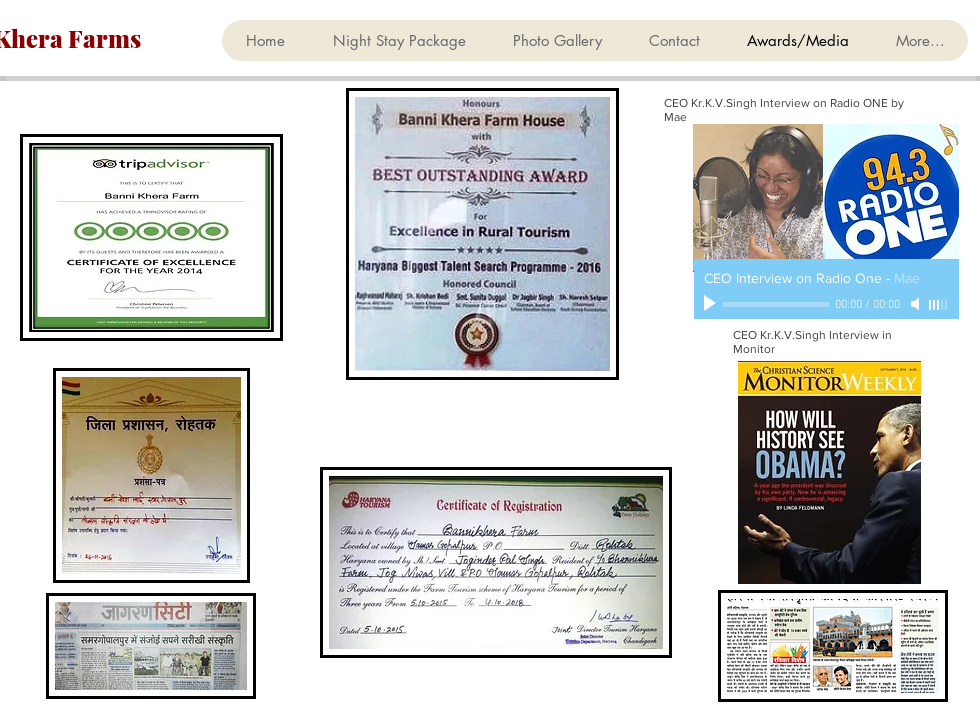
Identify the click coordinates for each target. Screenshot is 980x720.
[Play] (712, 304)
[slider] (939, 305)
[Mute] (917, 304)
